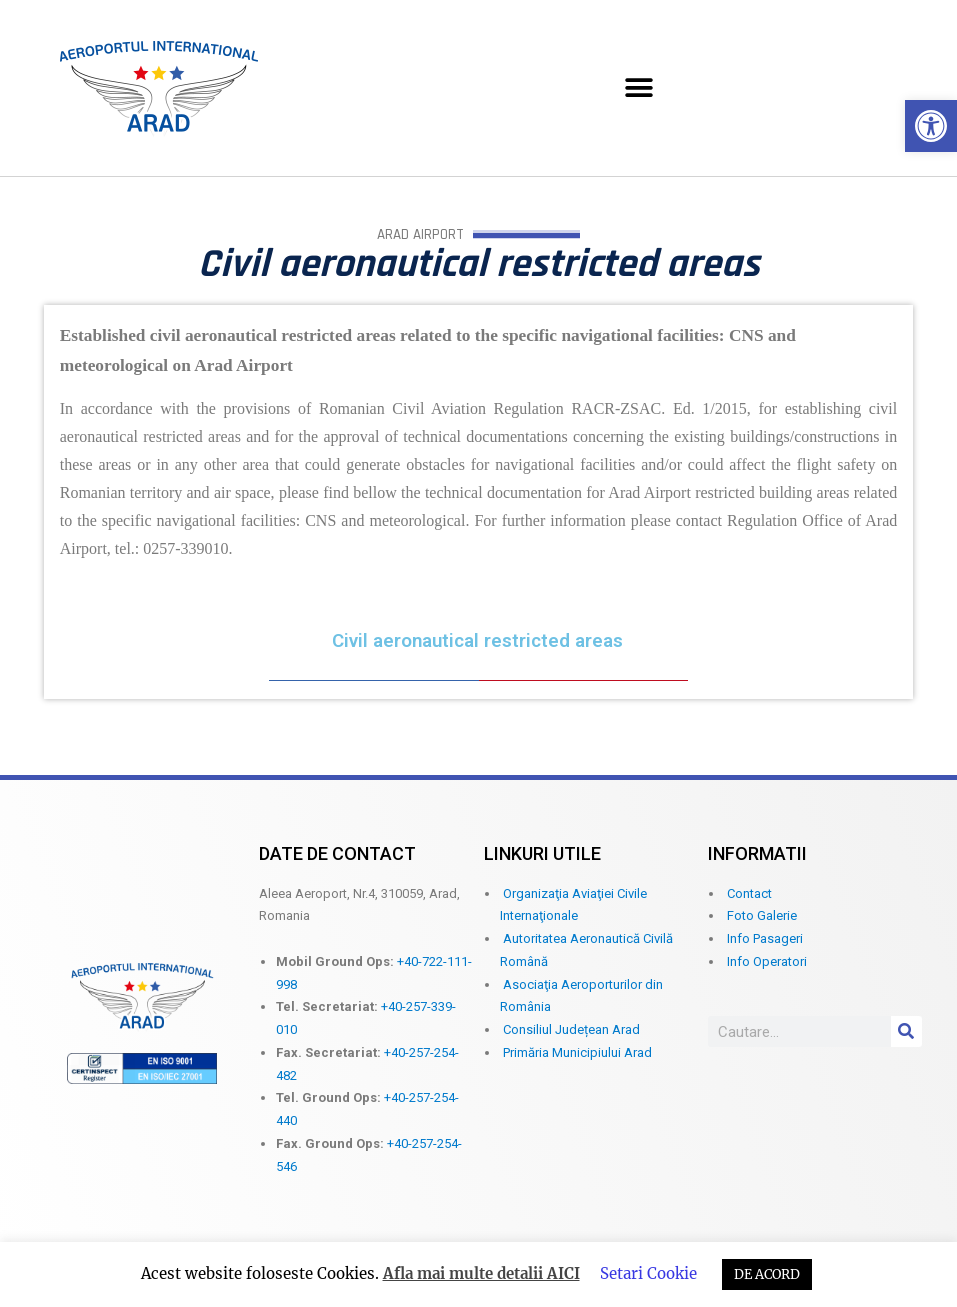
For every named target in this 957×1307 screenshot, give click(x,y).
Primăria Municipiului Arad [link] (577, 1052)
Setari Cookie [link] (648, 1273)
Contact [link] (749, 893)
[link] (931, 126)
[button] (639, 88)
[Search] (906, 1031)
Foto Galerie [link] (762, 915)
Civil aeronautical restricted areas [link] (477, 641)
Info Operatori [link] (767, 961)
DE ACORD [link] (767, 1274)
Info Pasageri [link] (765, 938)
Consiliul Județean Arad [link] (571, 1029)
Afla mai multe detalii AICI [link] (481, 1273)
